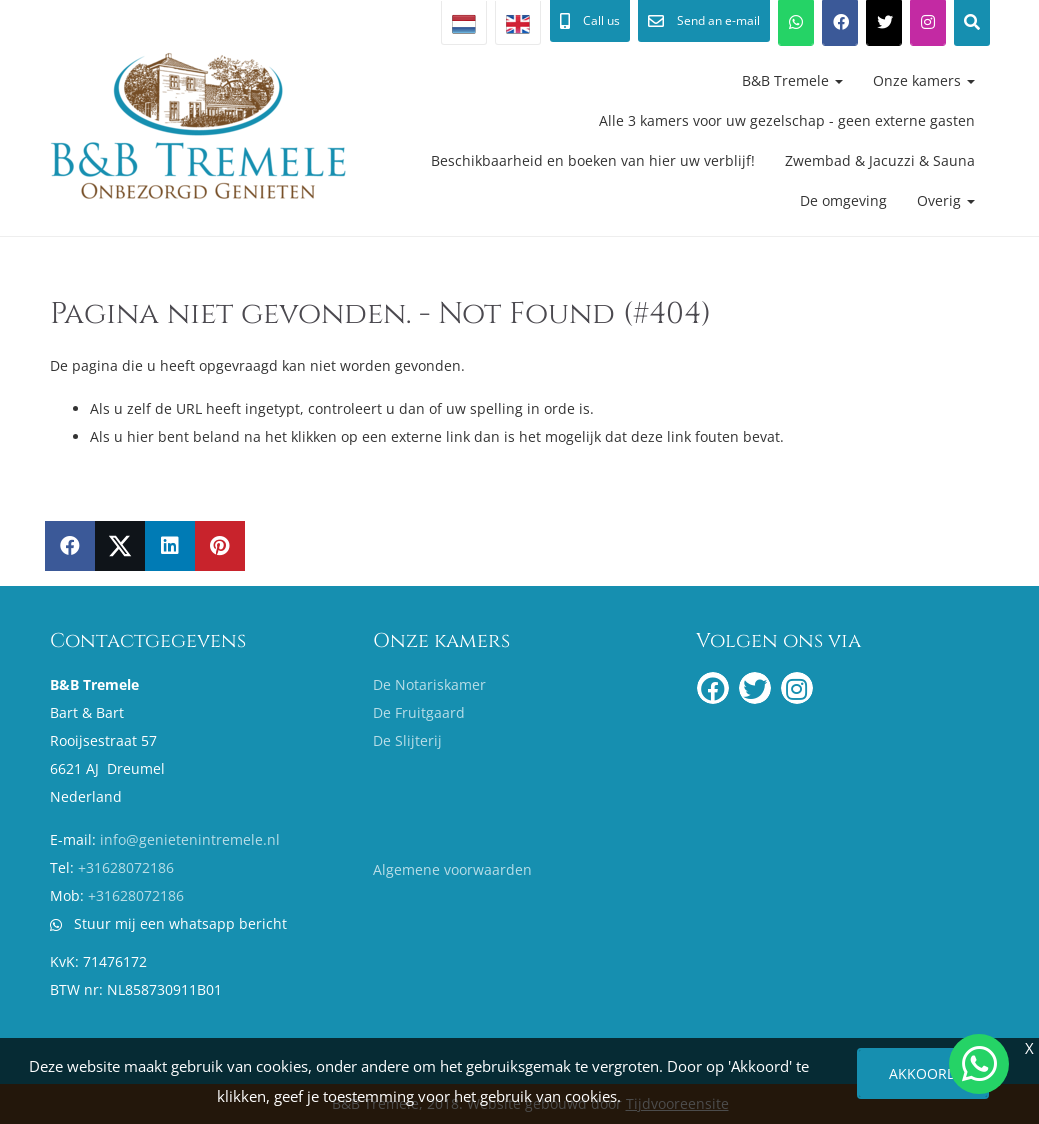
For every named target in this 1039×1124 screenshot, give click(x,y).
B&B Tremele (792, 80)
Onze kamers (924, 80)
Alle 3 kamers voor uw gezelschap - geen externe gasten (787, 120)
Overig (946, 200)
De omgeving (843, 200)
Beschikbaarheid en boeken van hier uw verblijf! (593, 160)
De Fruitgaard (419, 712)
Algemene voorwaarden (452, 869)
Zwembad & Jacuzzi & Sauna (880, 160)
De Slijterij (407, 740)
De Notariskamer (429, 684)
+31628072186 (126, 867)
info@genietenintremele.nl (190, 839)
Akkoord (923, 1073)
